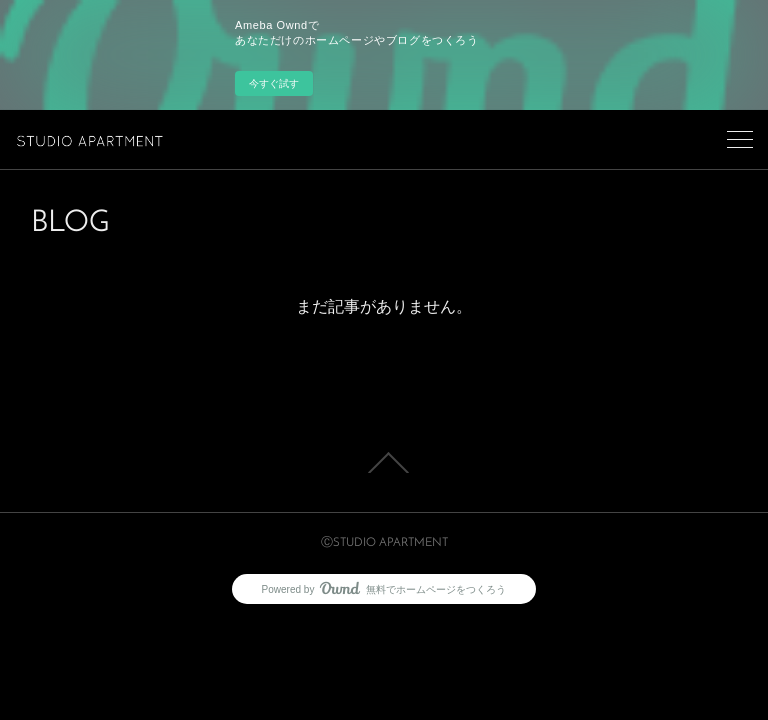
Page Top (384, 463)
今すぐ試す (274, 83)
